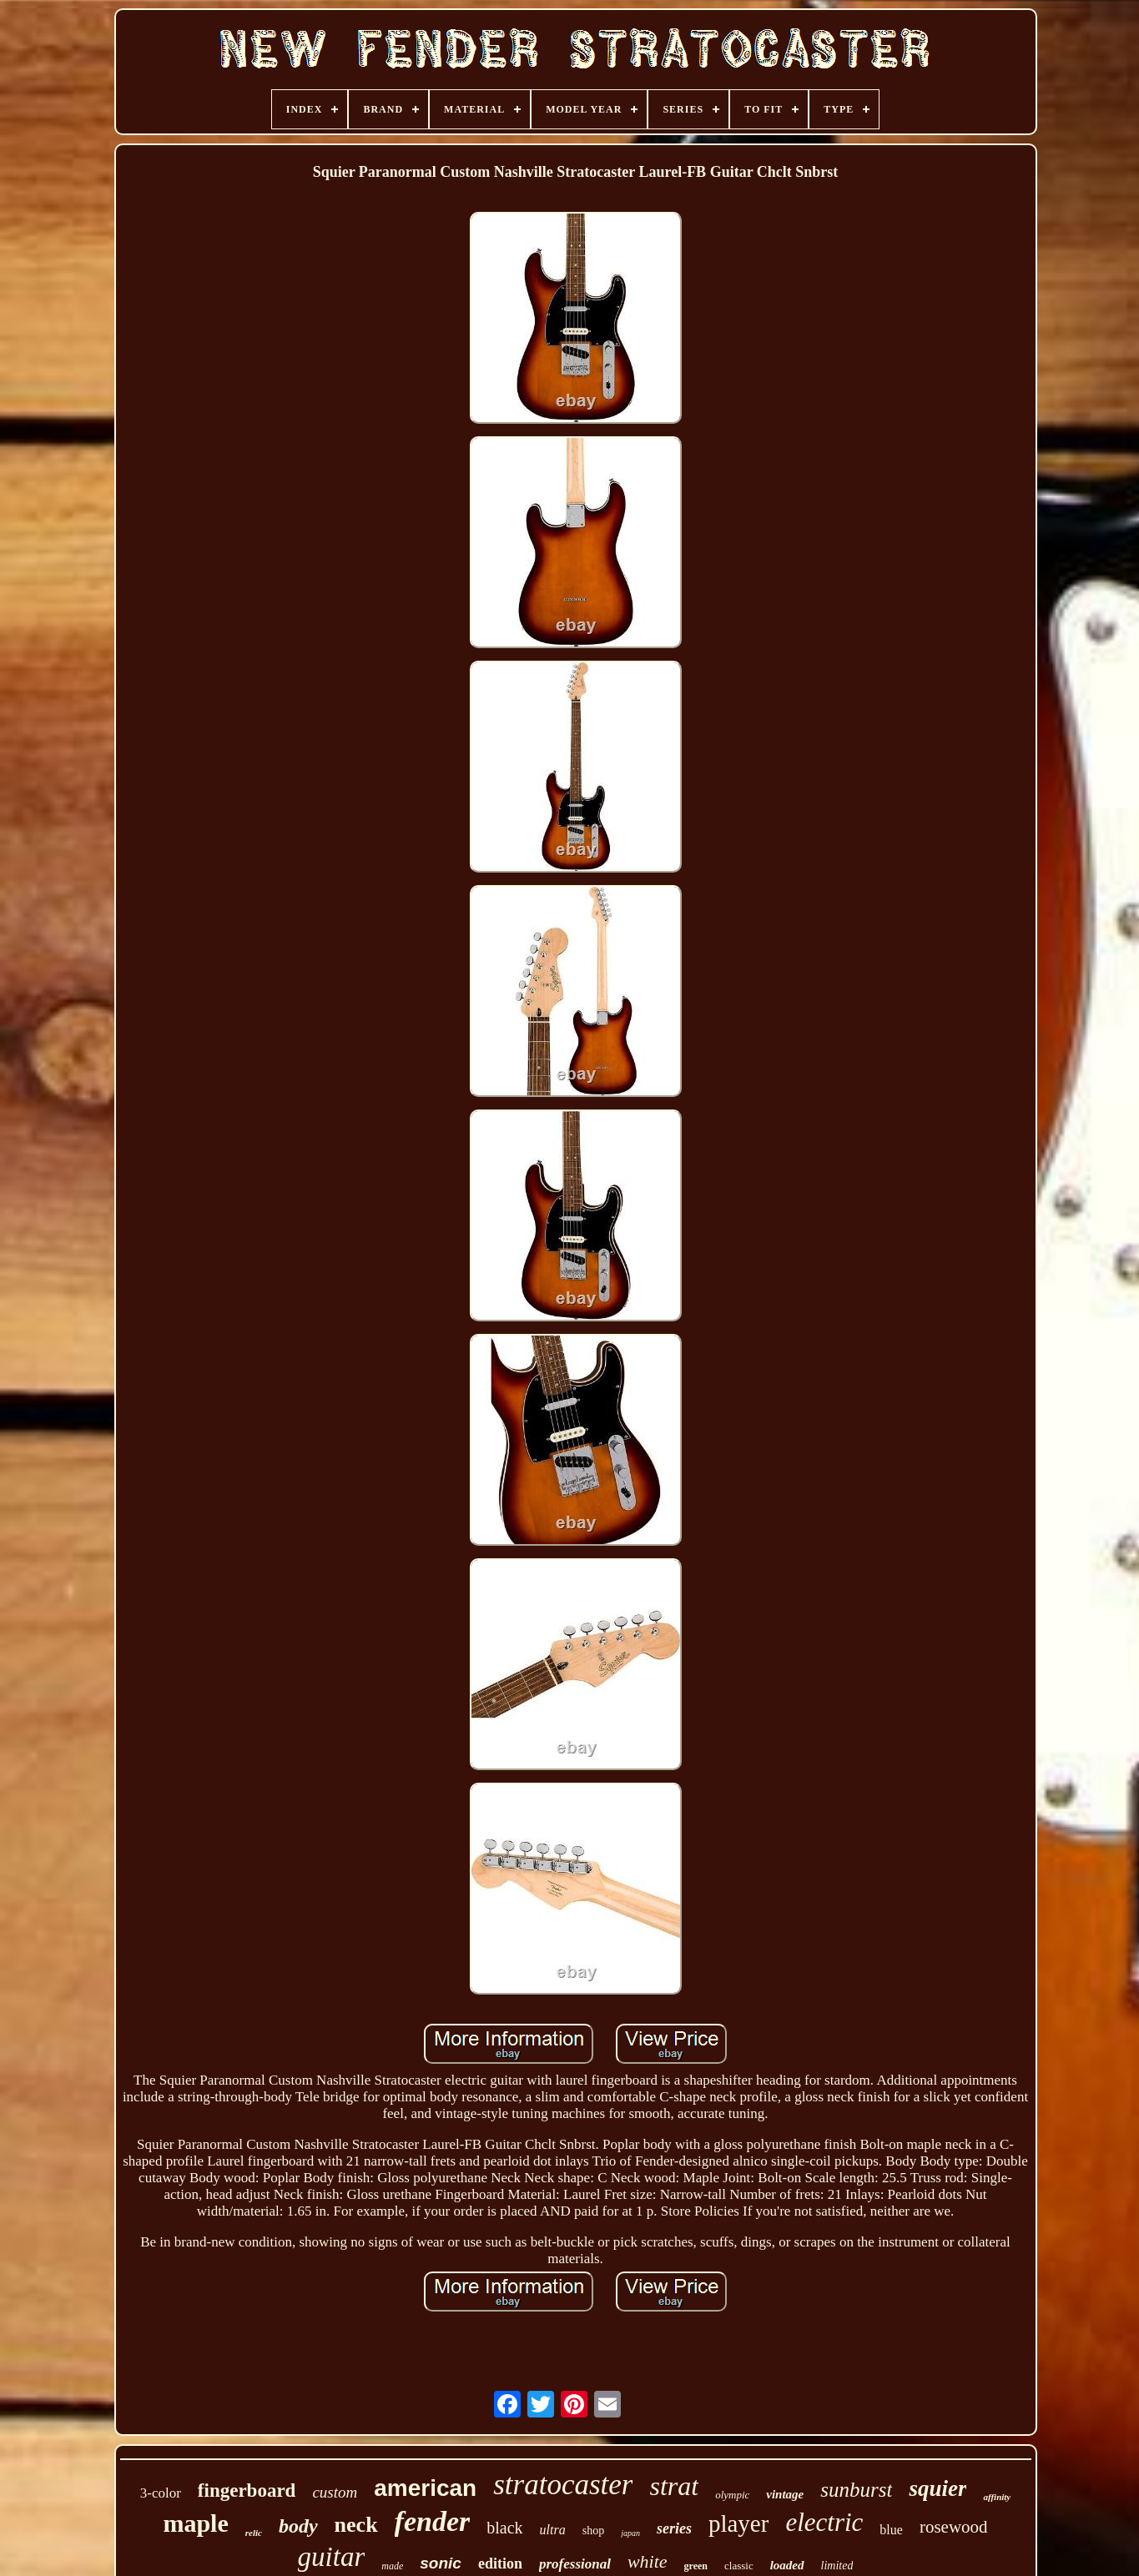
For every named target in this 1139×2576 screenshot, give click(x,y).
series (674, 2528)
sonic (440, 2563)
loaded (787, 2565)
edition (500, 2563)
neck (356, 2525)
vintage (785, 2494)
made (392, 2566)
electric (824, 2522)
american (425, 2488)
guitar (331, 2557)
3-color (160, 2493)
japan (630, 2533)
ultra (553, 2530)
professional (575, 2564)
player (738, 2523)
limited (837, 2565)
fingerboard (247, 2490)
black (504, 2527)
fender (433, 2521)
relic (253, 2533)
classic (738, 2565)
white (647, 2561)
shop (593, 2530)
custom (334, 2492)
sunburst (856, 2489)
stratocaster (562, 2484)
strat (673, 2486)
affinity (996, 2497)
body (298, 2526)
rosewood (954, 2527)
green (696, 2566)
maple (195, 2523)
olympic (732, 2494)
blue (891, 2530)
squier (937, 2488)
